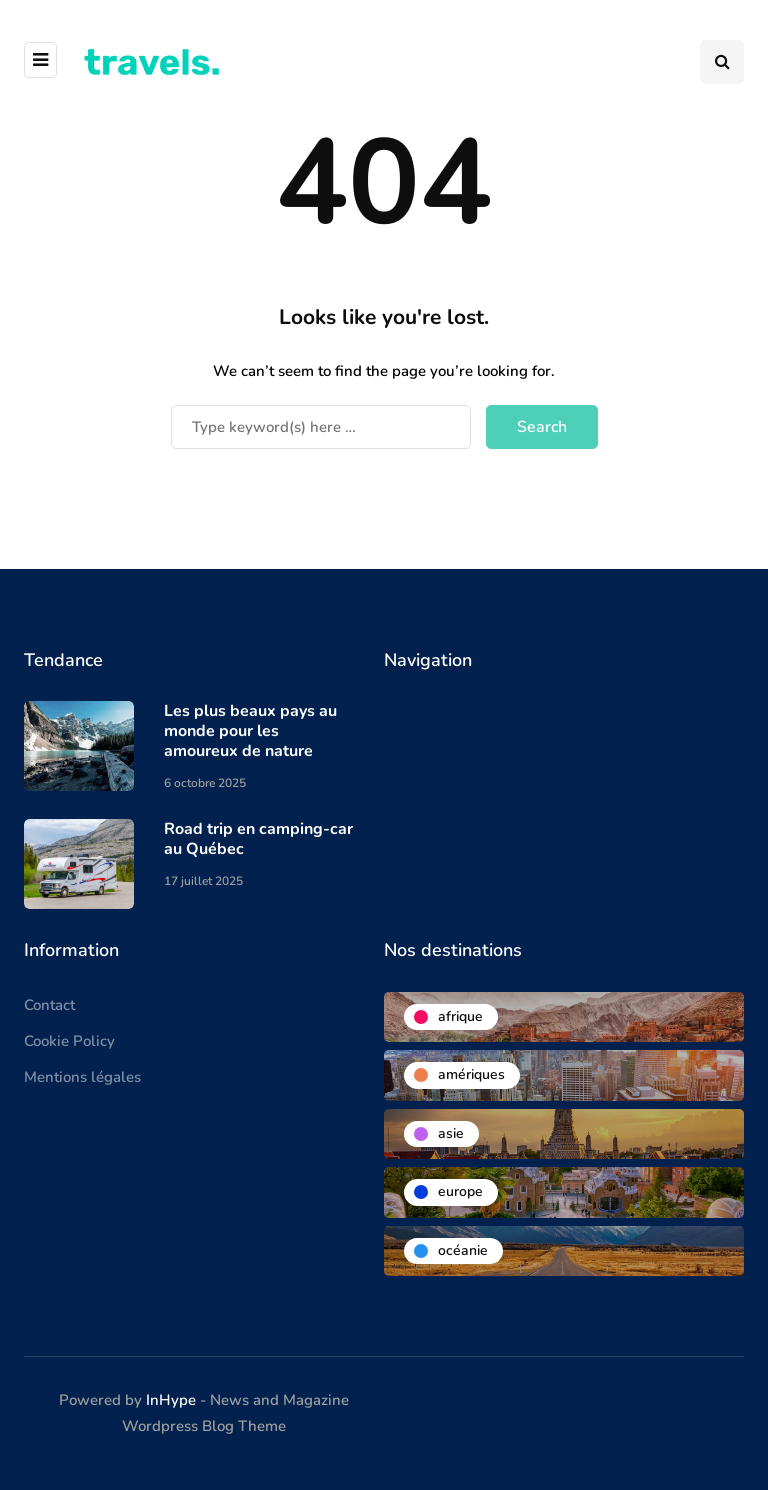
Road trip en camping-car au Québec (258, 839)
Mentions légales (82, 1077)
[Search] (321, 427)
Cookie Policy (69, 1041)
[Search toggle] (722, 62)
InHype (171, 1400)
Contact (49, 1005)
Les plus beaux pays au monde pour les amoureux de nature (250, 731)
